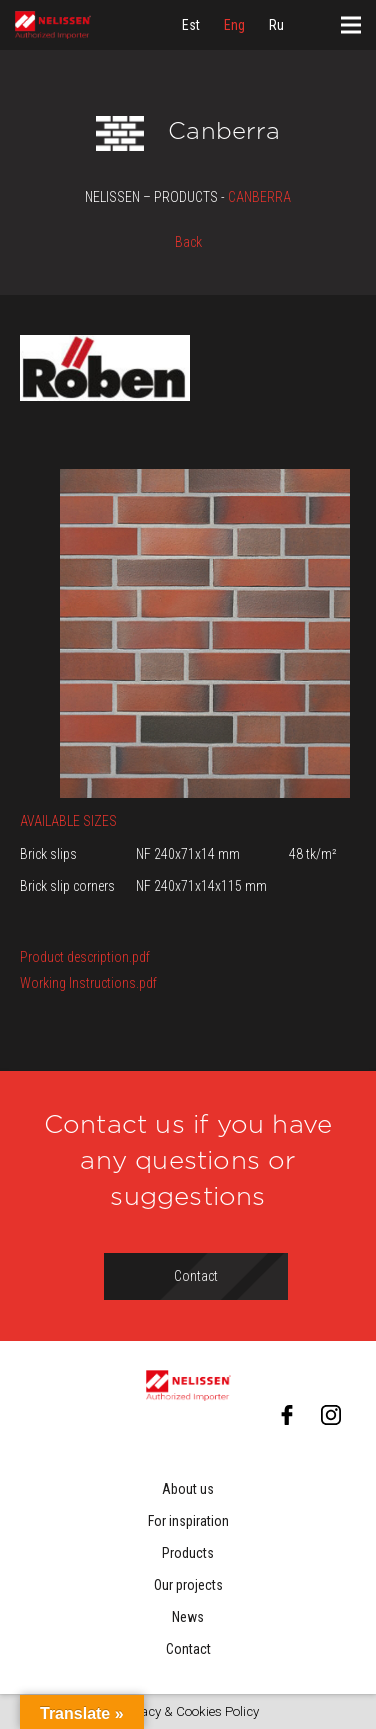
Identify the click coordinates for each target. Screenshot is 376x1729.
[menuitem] (191, 25)
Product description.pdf (85, 957)
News (188, 1617)
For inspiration (188, 1521)
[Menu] (351, 25)
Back (188, 242)
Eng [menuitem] (234, 25)
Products (188, 1553)
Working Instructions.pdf (88, 983)
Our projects (188, 1585)
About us (188, 1489)
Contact (188, 1649)
